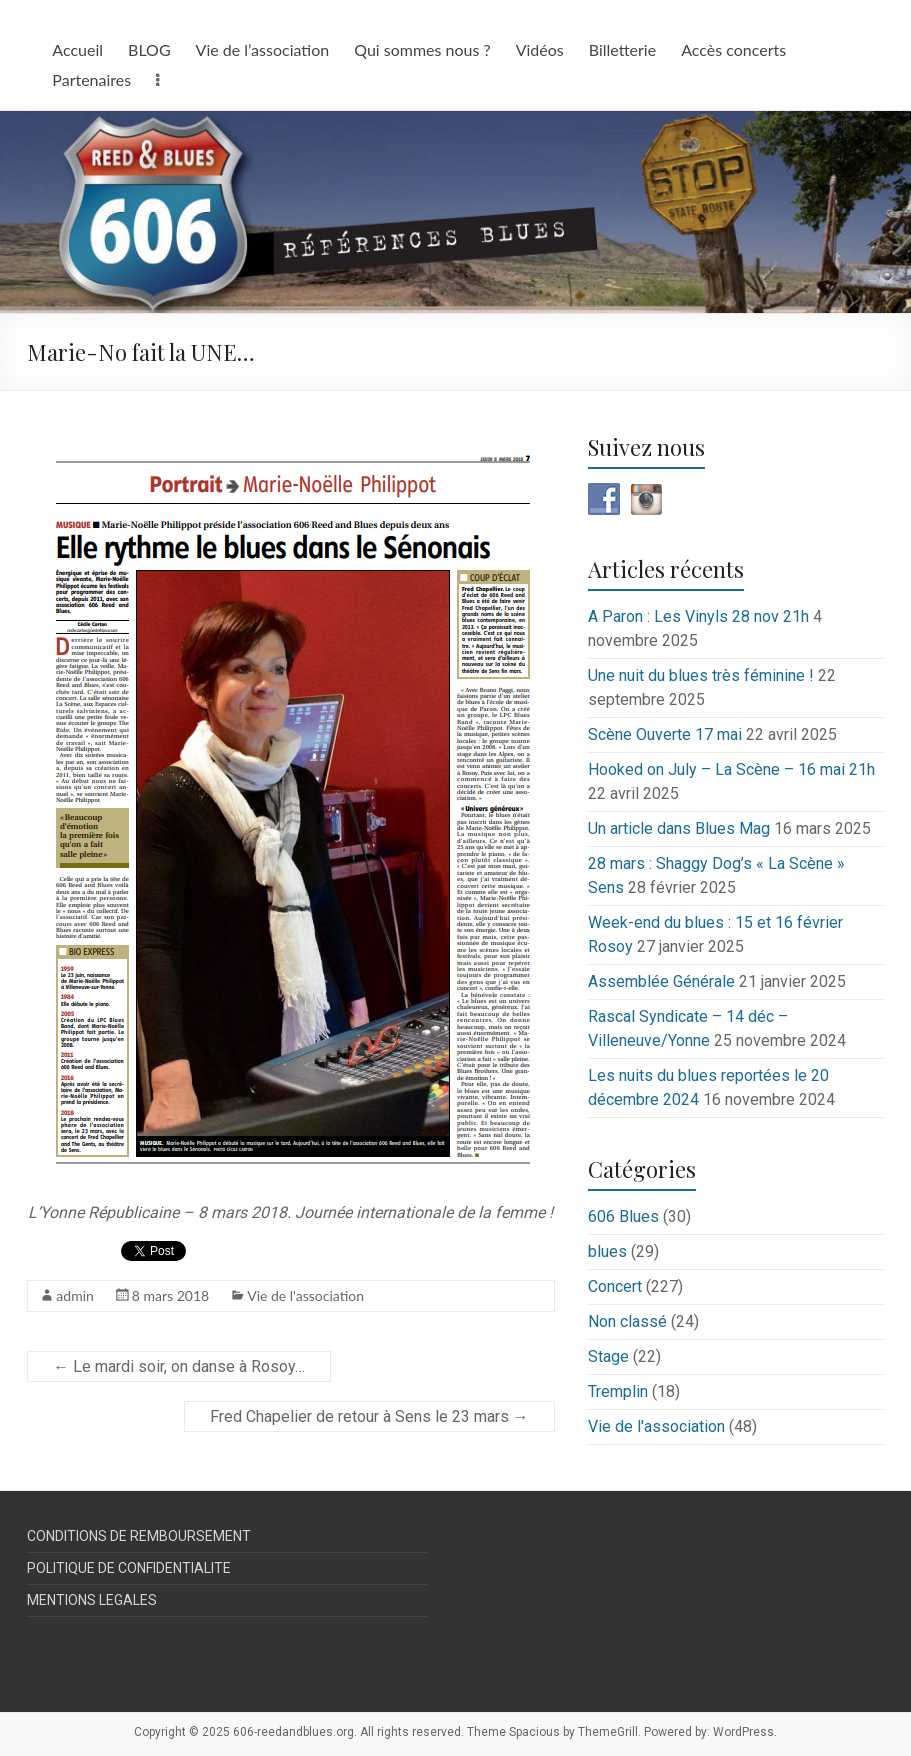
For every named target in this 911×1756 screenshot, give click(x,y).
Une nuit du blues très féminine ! (701, 675)
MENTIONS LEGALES (92, 1600)
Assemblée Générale (661, 981)
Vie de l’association (263, 49)
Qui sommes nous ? (422, 49)
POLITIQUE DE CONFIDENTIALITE (129, 1568)
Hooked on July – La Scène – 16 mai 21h (731, 769)
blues (607, 1251)
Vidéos (540, 49)
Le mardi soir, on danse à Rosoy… (179, 1366)
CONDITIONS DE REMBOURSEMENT (139, 1536)
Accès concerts (733, 49)
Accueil (77, 49)
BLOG (149, 49)
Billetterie (622, 49)
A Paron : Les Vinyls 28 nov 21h (698, 616)
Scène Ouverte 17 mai (665, 734)
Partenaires (91, 79)
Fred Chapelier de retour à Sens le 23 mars (369, 1416)
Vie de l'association (305, 1295)
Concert (615, 1286)
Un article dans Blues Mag (679, 828)
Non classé (627, 1321)
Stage (608, 1356)
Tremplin (618, 1391)
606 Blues (623, 1216)
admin (75, 1295)
